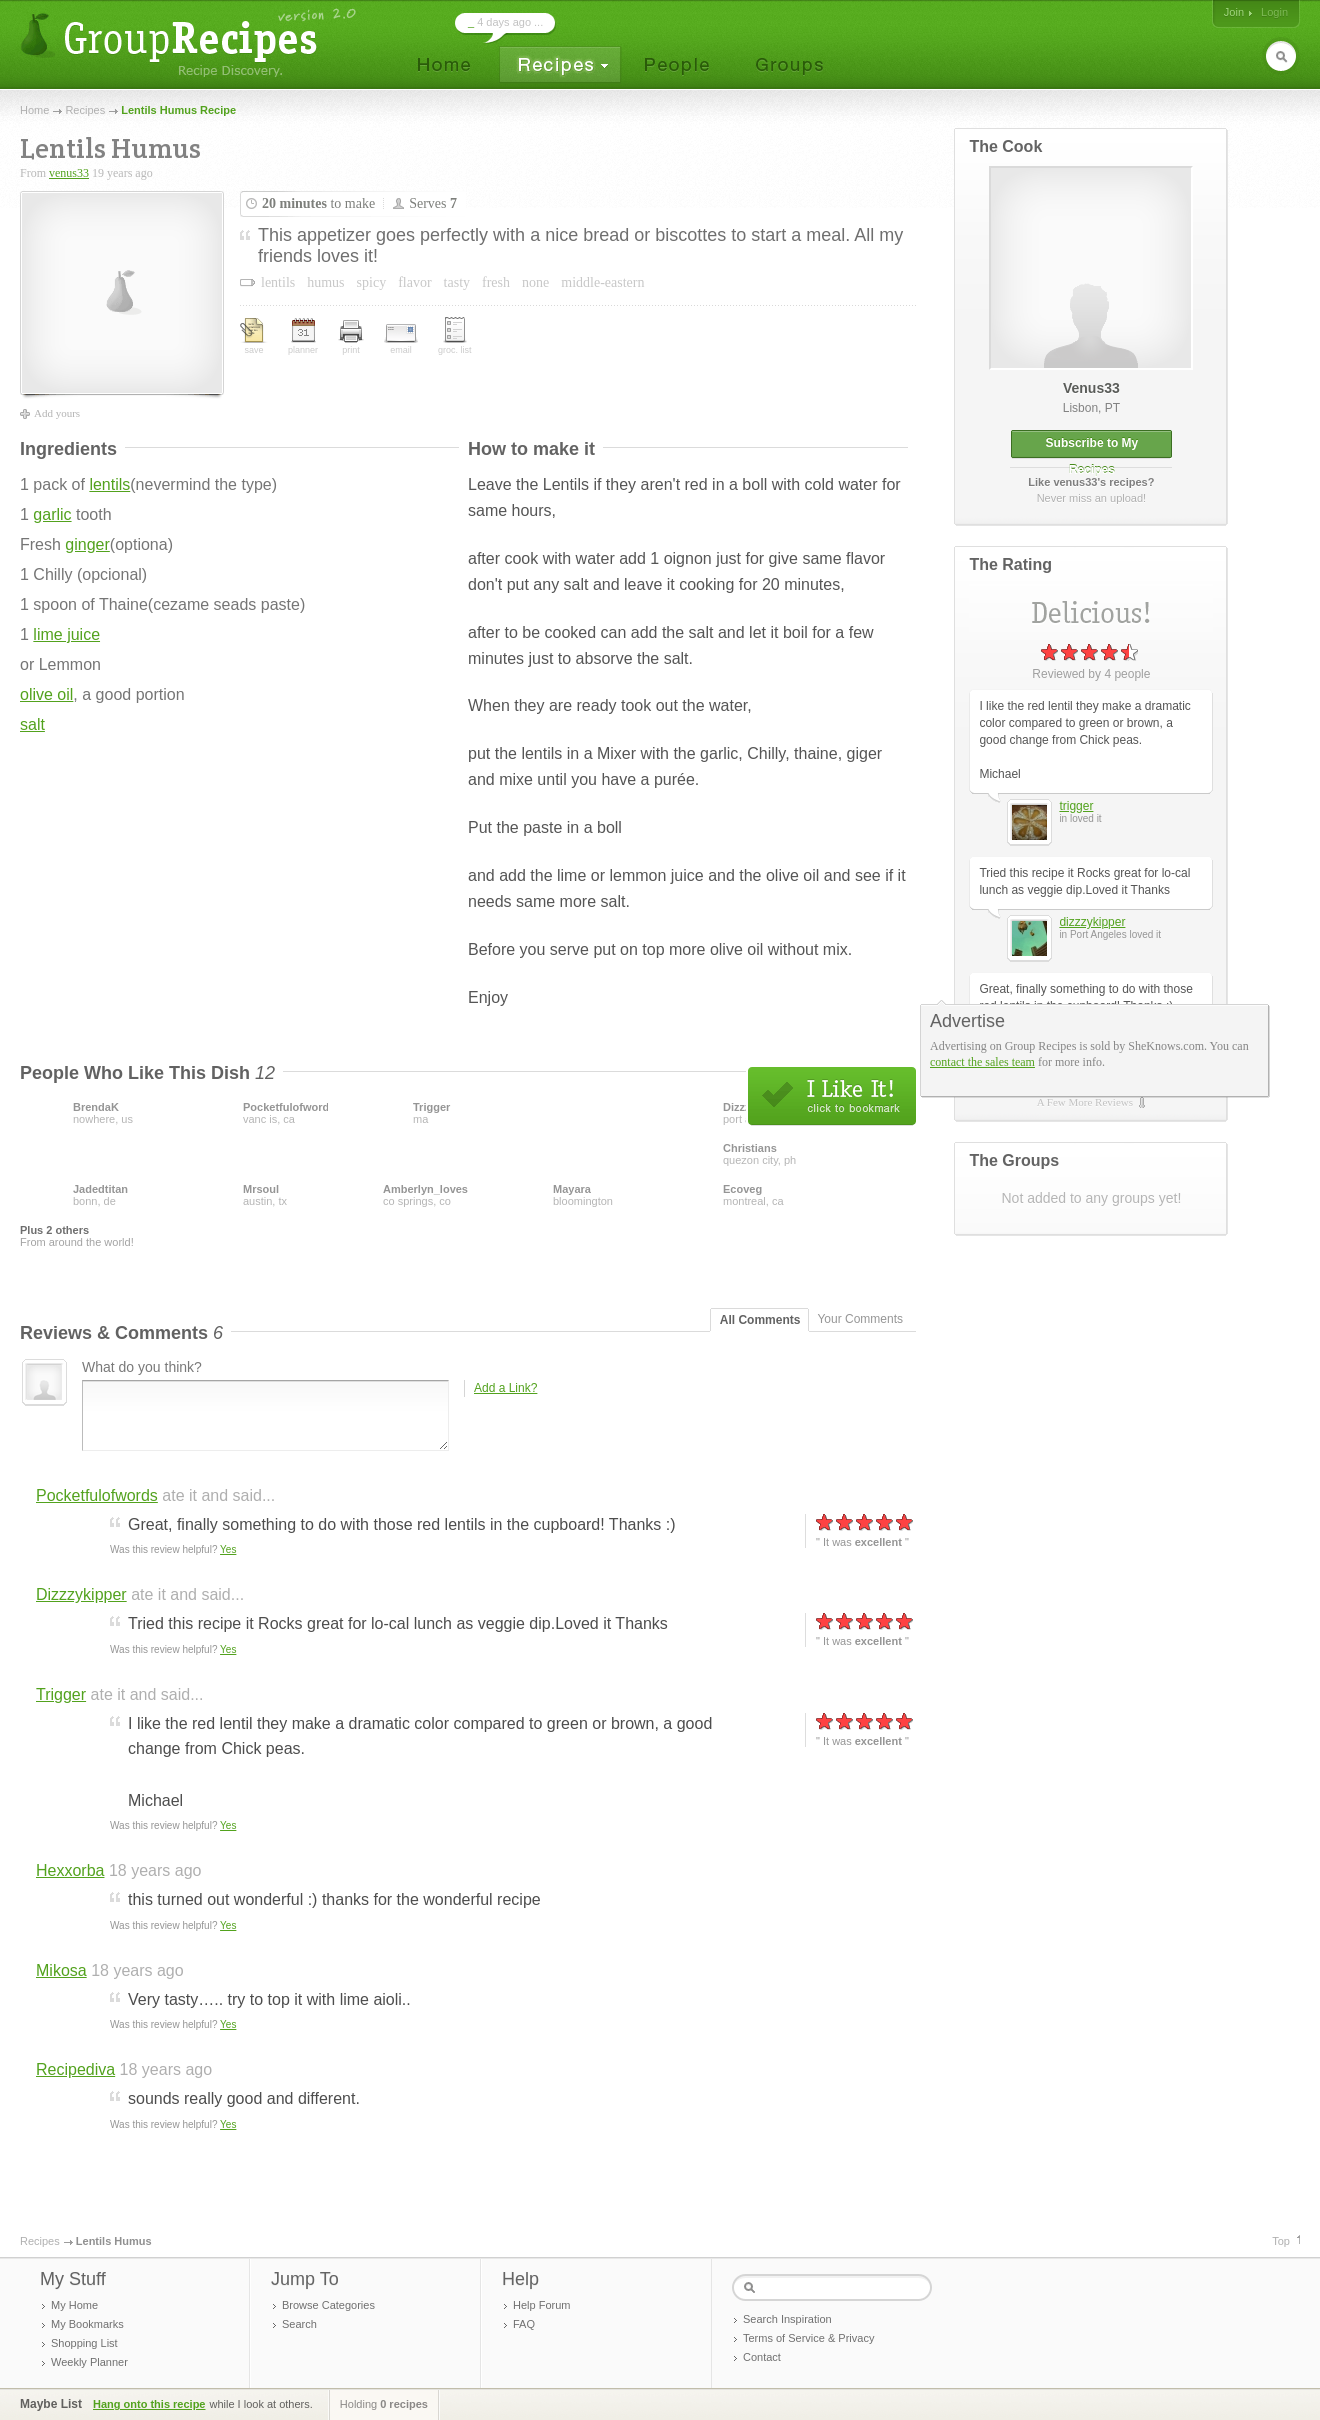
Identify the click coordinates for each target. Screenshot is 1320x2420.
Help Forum (541, 2305)
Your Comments (860, 1319)
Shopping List (84, 2343)
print (351, 337)
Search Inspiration (787, 2319)
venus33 (69, 173)
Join (1234, 12)
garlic (52, 514)
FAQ (524, 2324)
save (254, 336)
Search (299, 2324)
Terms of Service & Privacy (808, 2338)
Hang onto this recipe (149, 2404)
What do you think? (142, 1367)
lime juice (66, 634)
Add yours (57, 413)
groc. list (455, 336)
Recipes (85, 110)
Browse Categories (328, 2305)
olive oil (46, 694)
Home (34, 110)
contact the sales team (982, 1062)
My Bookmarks (87, 2324)
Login (1274, 12)
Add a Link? (505, 1388)
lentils (109, 484)
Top (1281, 2241)
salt (32, 724)
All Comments (760, 1320)
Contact (762, 2357)
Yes (228, 1549)
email (401, 339)
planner (303, 336)
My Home (74, 2305)
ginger (87, 544)
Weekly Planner (89, 2362)
